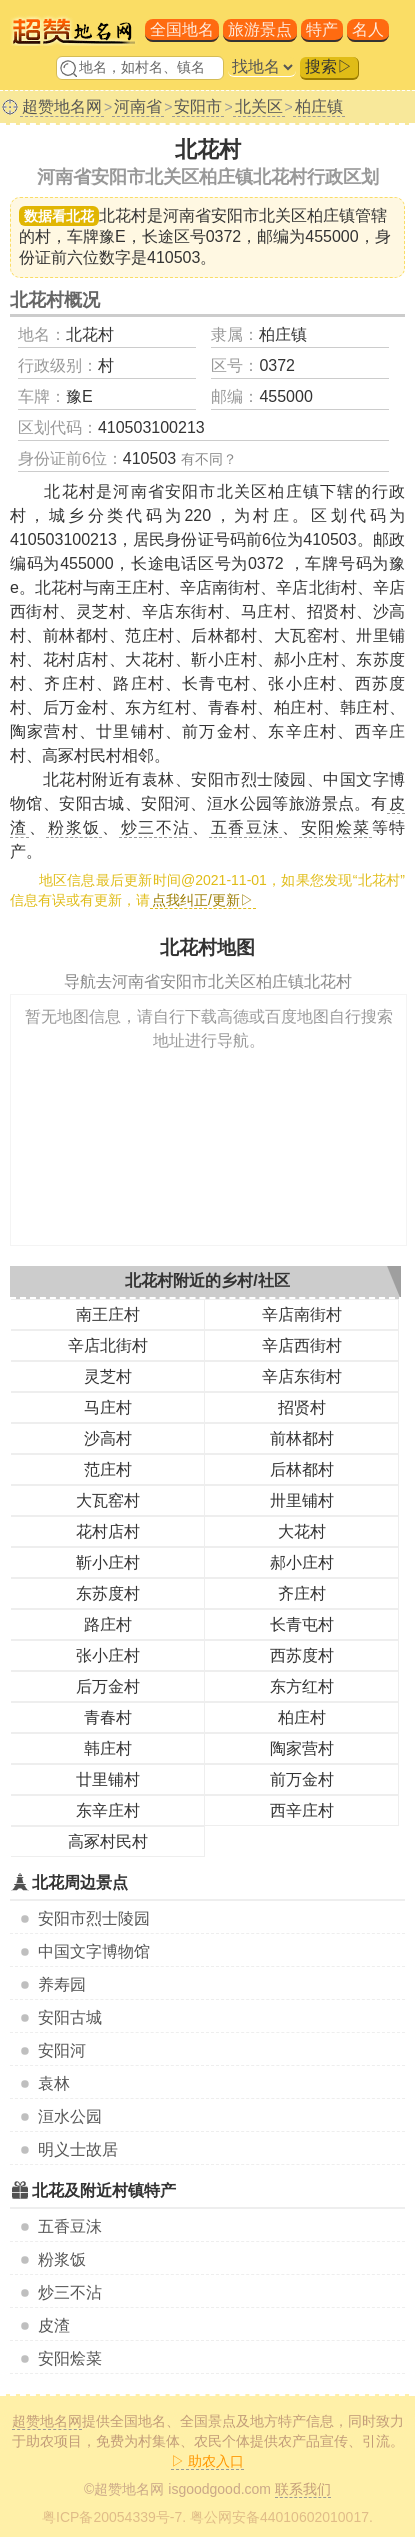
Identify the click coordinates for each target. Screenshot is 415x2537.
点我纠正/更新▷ (203, 900)
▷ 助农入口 (208, 2461)
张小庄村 (108, 1655)
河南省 (138, 106)
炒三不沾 (70, 2292)
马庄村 (108, 1407)
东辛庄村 (108, 1810)
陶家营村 (302, 1748)
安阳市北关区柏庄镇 (283, 215)
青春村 (108, 1717)
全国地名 (182, 29)
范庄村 (108, 1469)
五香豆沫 (70, 2226)
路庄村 (108, 1624)
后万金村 (108, 1686)
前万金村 (302, 1779)
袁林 (54, 2083)
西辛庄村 (302, 1810)
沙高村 (108, 1438)
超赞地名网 (62, 106)
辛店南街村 (302, 1314)
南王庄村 (108, 1314)
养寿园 (62, 1984)
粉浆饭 (62, 2259)
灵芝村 (108, 1376)
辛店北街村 (108, 1345)
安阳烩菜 (70, 2358)
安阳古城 (70, 2017)
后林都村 (302, 1469)
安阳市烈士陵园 (94, 1918)
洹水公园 (70, 2116)
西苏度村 (302, 1655)
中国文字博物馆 (94, 1951)
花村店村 (108, 1531)
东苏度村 (108, 1593)
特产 (322, 29)
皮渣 (54, 2325)
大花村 (302, 1531)
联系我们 (303, 2489)
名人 (368, 29)
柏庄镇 (319, 106)
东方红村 (302, 1686)
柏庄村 (302, 1717)
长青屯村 (302, 1624)
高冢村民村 (108, 1841)
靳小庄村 (108, 1562)
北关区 (259, 106)
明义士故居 (78, 2149)
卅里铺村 (302, 1500)
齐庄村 (302, 1593)
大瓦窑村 (108, 1500)
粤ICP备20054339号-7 (112, 2517)
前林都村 (302, 1438)
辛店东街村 (302, 1376)
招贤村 (302, 1407)
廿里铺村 (108, 1779)
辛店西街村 (302, 1345)
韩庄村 (108, 1748)
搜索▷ (329, 66)
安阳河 (62, 2050)
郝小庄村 (302, 1562)
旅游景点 (260, 29)
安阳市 (198, 106)
